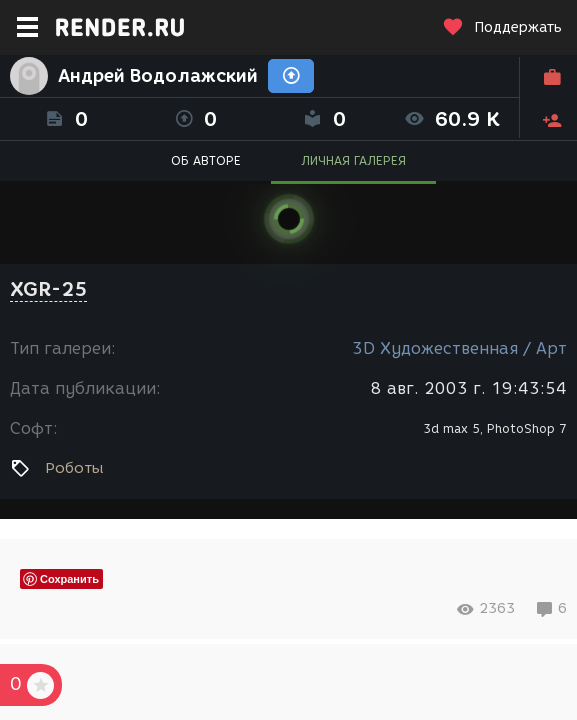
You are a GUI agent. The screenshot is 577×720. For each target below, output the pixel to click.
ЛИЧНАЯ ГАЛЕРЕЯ (353, 160)
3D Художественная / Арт (459, 348)
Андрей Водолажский (158, 76)
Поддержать (502, 27)
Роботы (74, 468)
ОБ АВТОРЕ (206, 160)
